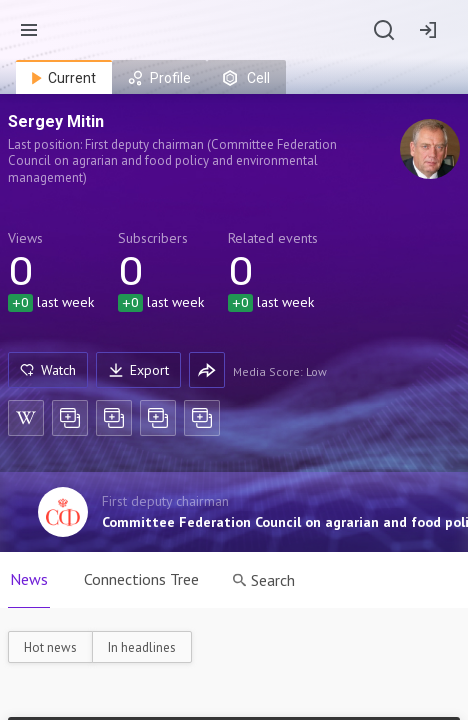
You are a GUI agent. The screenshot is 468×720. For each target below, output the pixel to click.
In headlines (142, 647)
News (29, 579)
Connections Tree (141, 579)
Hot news (50, 647)
